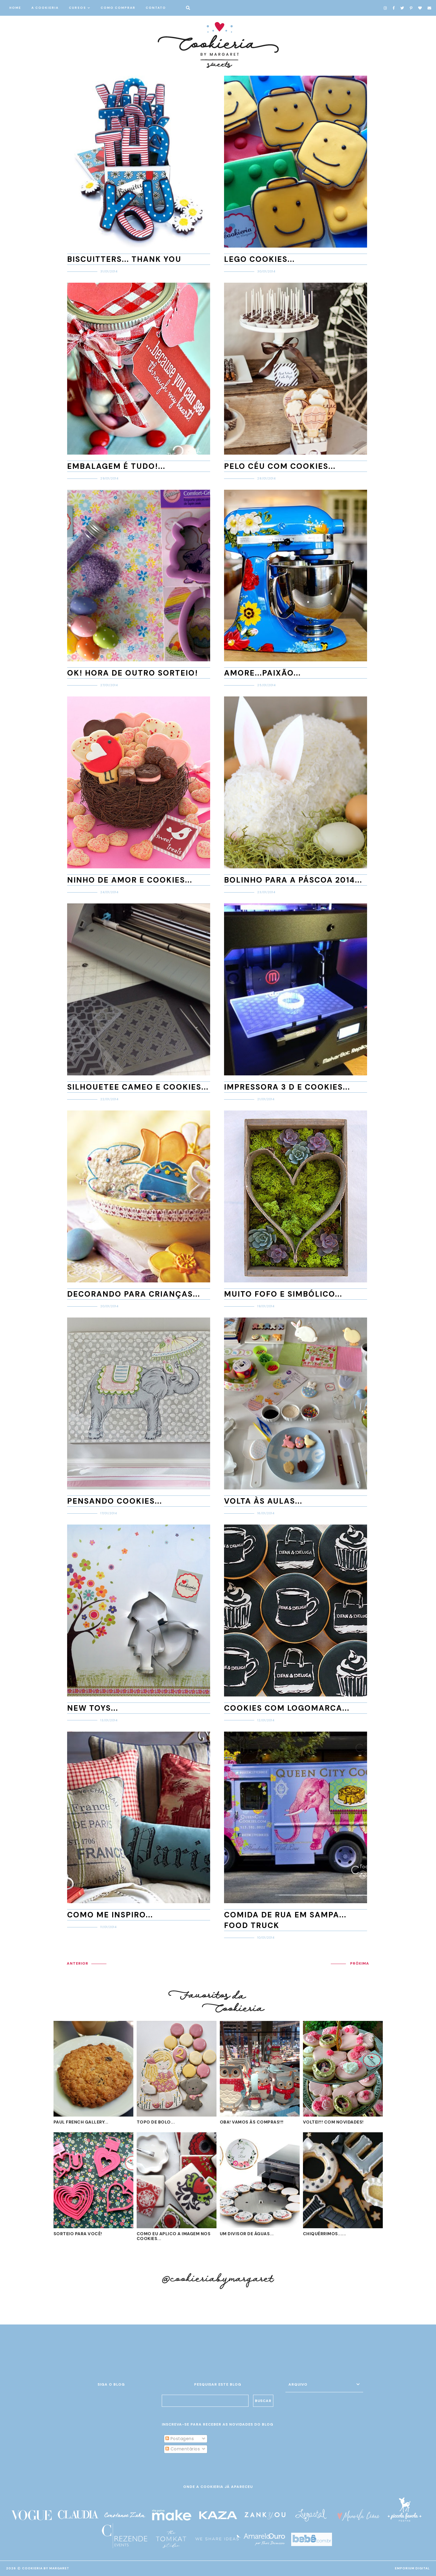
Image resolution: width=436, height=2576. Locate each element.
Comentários (182, 2449)
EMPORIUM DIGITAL (412, 2568)
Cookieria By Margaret (45, 2568)
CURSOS (77, 8)
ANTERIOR (77, 1963)
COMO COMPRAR (118, 8)
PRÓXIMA (359, 1963)
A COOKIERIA (45, 8)
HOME (15, 8)
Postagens (179, 2439)
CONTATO (156, 8)
